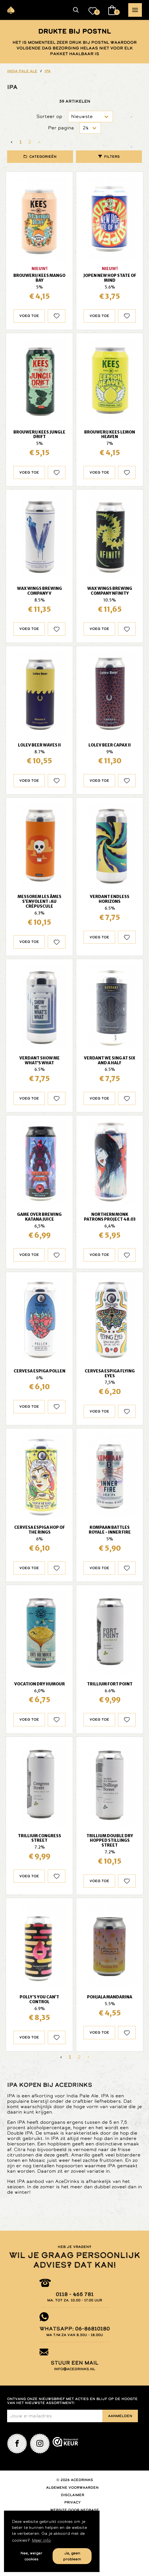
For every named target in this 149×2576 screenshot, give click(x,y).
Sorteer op (49, 116)
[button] (76, 10)
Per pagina (61, 127)
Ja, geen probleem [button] (72, 2556)
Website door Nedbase (74, 2510)
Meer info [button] (41, 2540)
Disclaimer (72, 2495)
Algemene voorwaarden (72, 2487)
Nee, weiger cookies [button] (31, 2556)
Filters (112, 156)
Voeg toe (29, 316)
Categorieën (43, 156)
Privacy (72, 2502)
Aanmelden (120, 2416)
